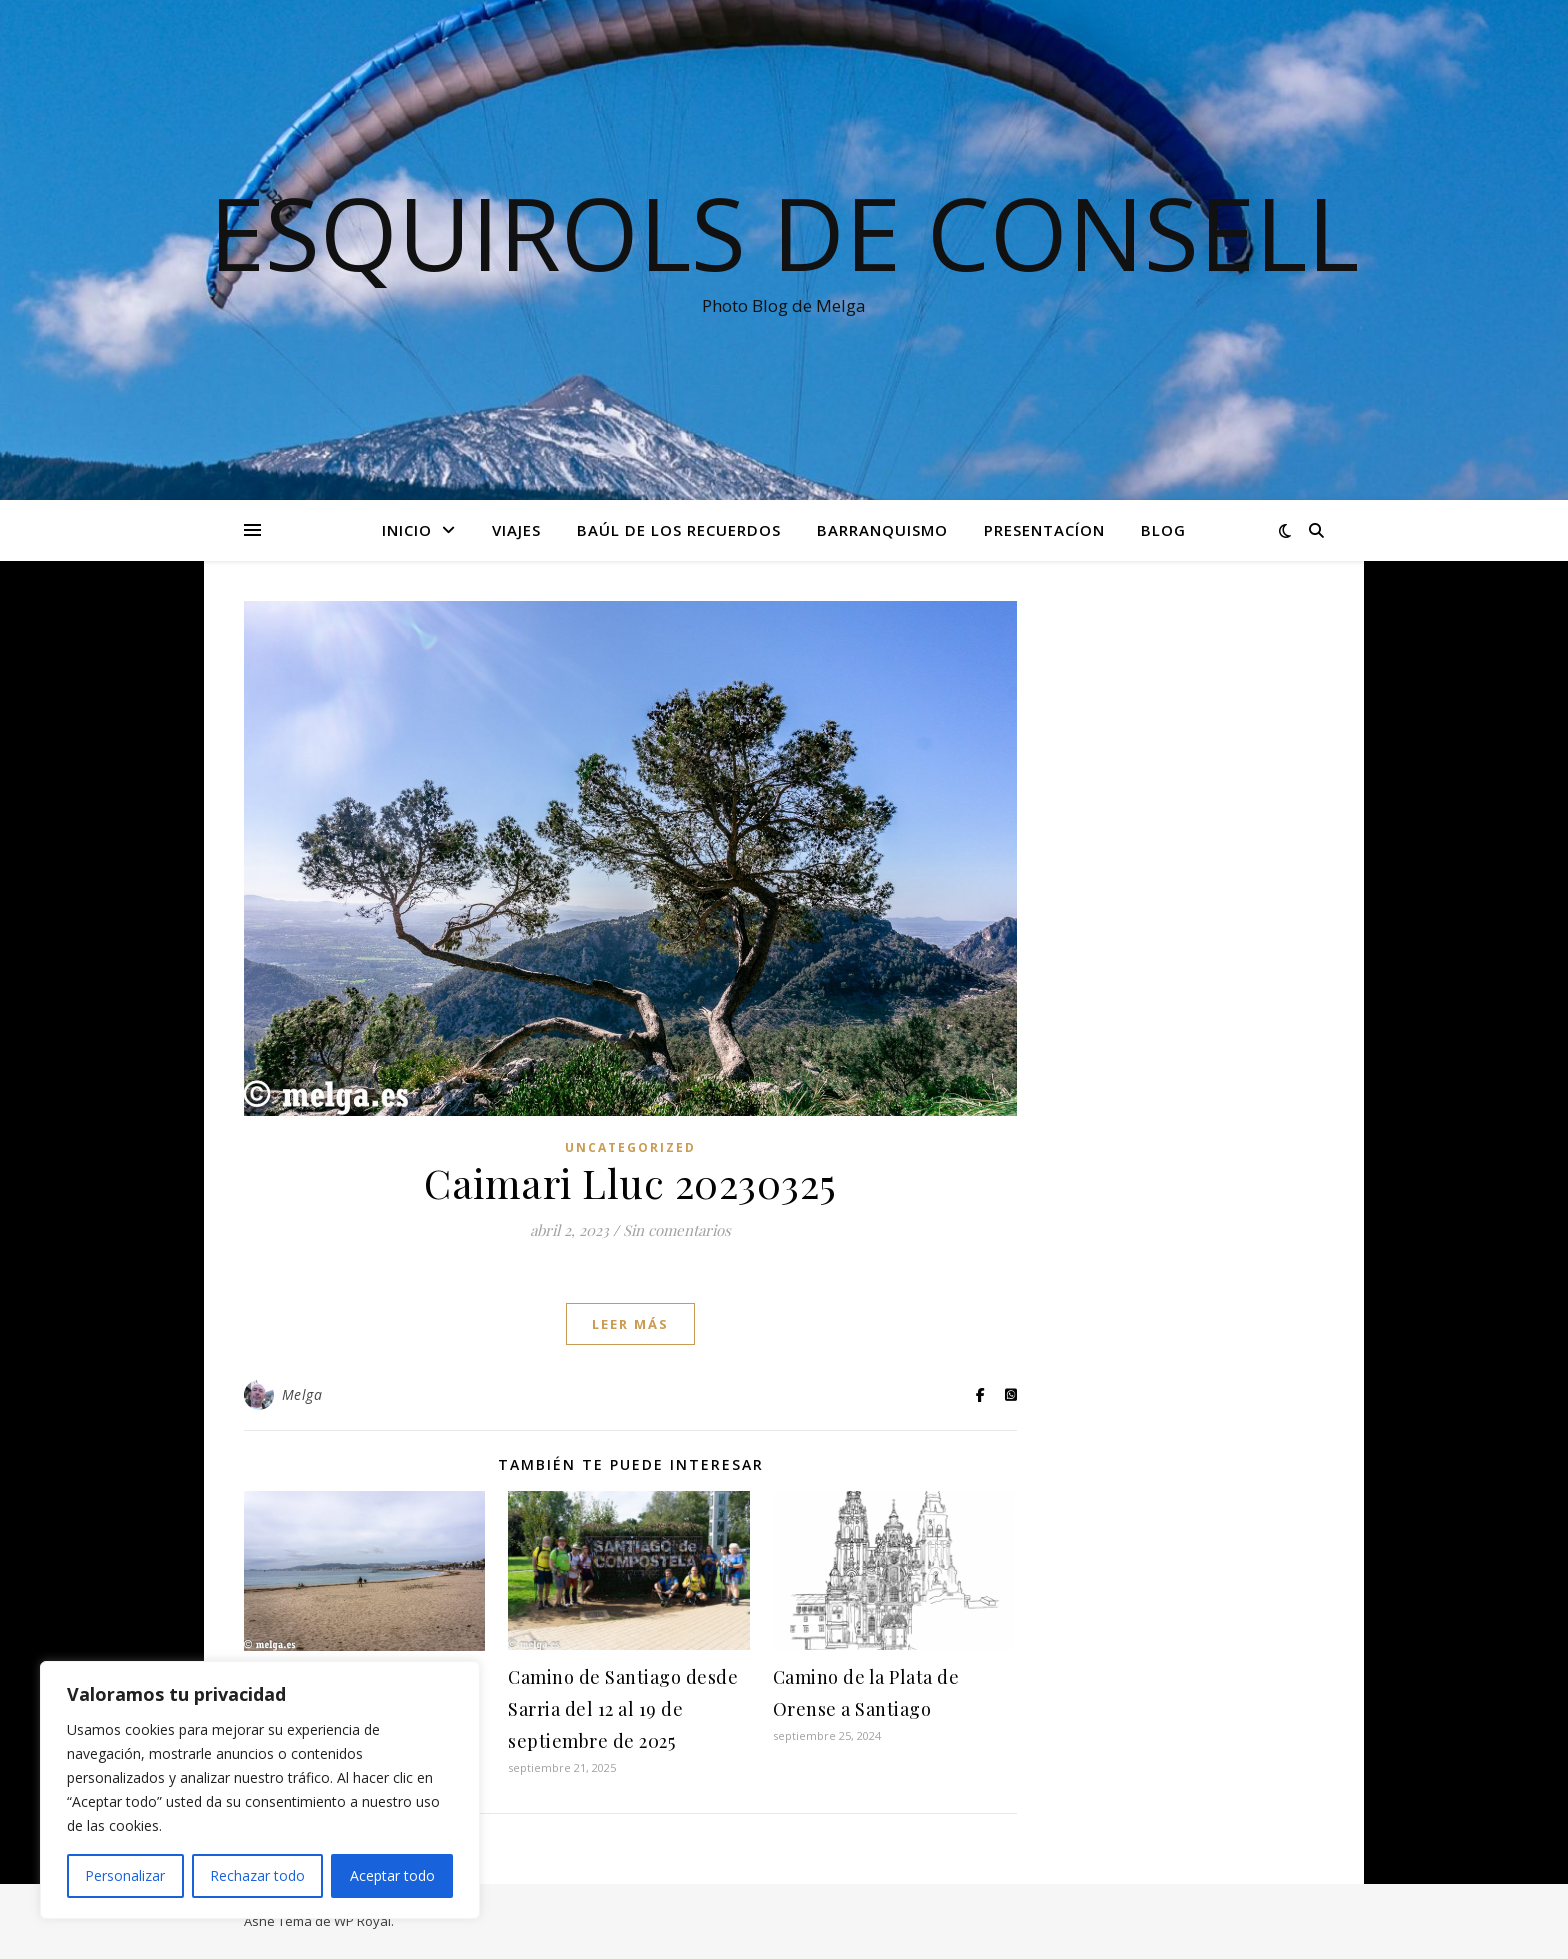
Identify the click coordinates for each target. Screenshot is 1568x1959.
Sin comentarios (677, 1230)
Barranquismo (882, 530)
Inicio (407, 530)
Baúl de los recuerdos (679, 530)
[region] (260, 1790)
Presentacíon (1044, 530)
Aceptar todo (392, 1875)
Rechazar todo (257, 1875)
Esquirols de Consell (784, 232)
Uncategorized (630, 1147)
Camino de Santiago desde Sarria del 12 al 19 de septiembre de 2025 (623, 1709)
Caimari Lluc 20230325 (630, 1182)
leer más (630, 1324)
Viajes (516, 530)
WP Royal (362, 1921)
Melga (302, 1394)
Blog (1163, 530)
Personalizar (125, 1875)
